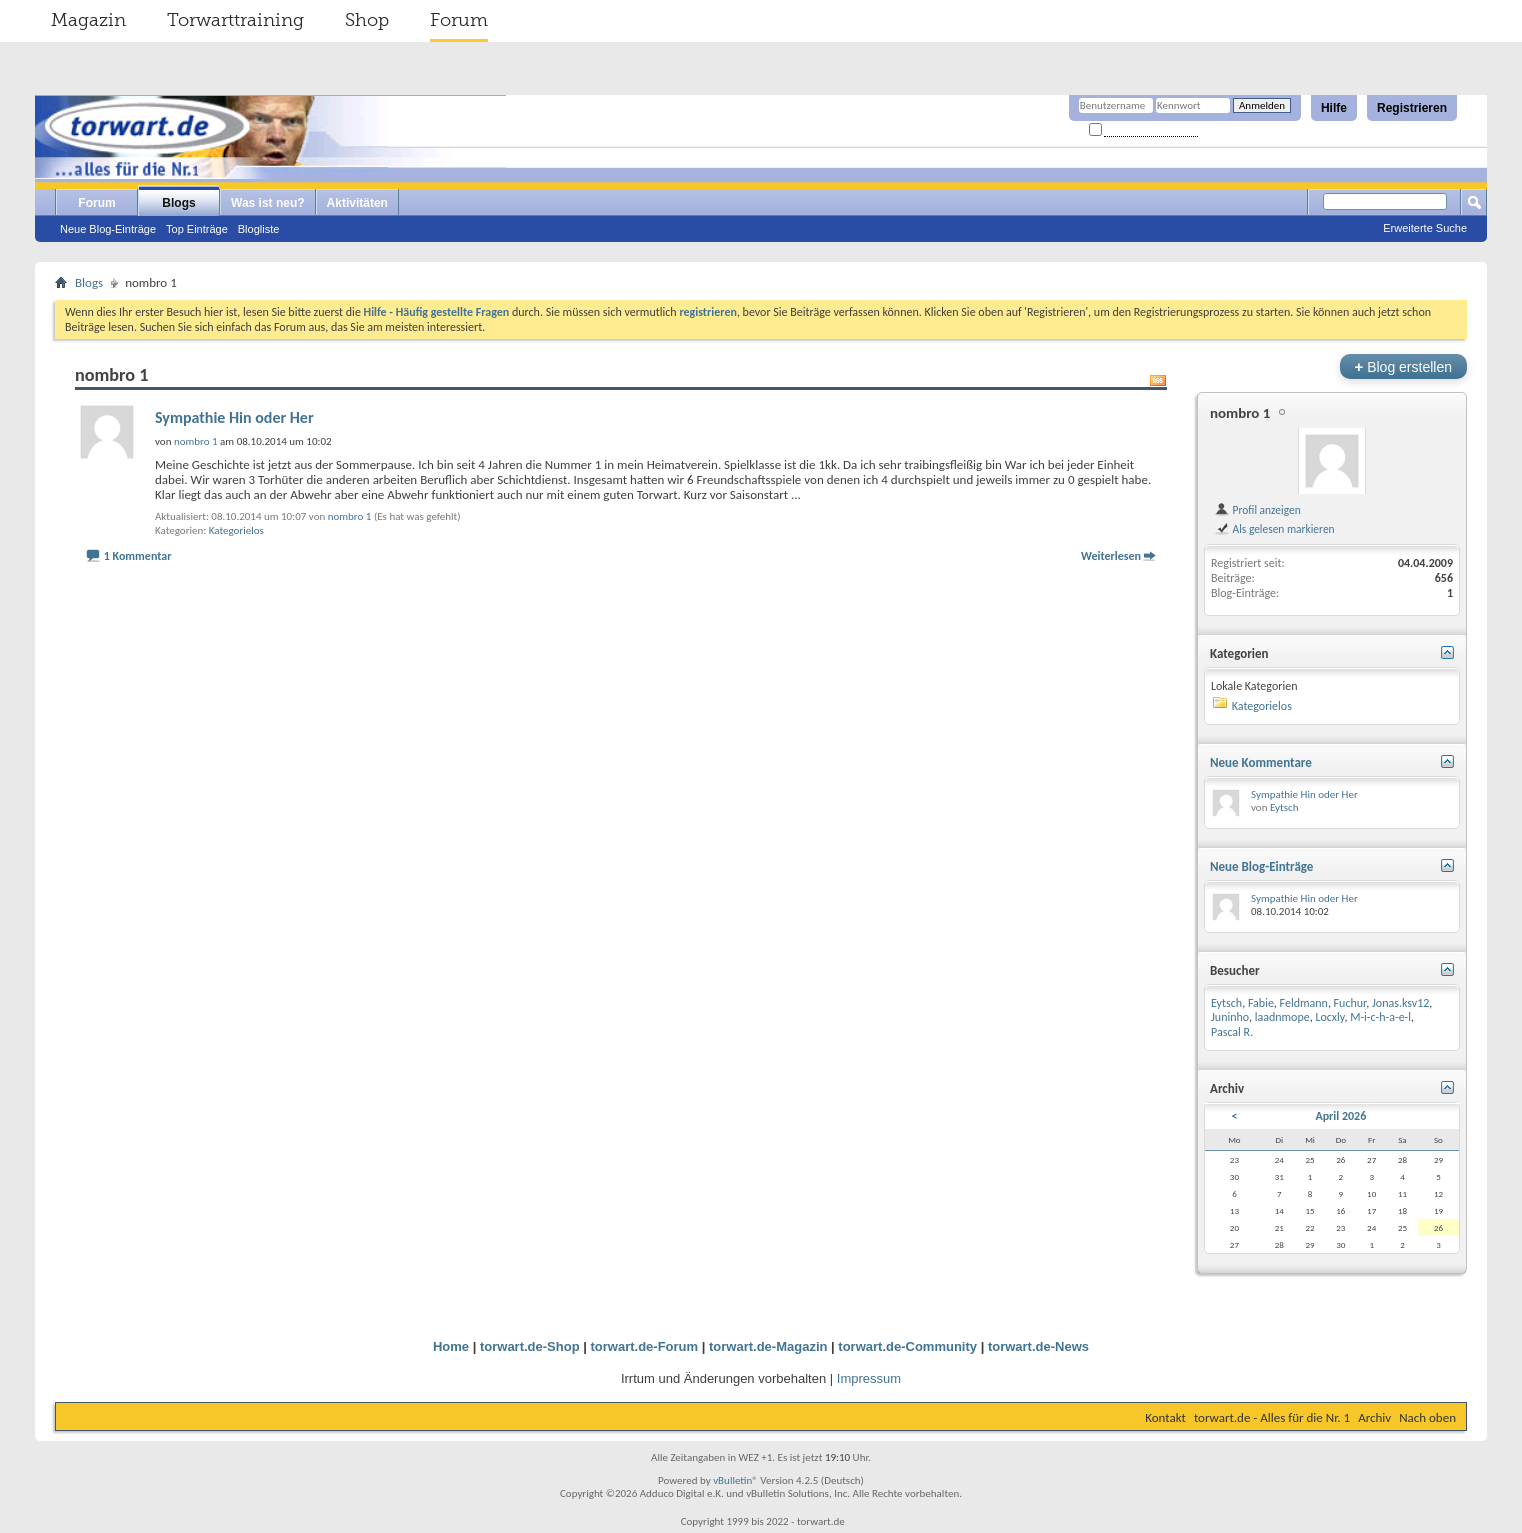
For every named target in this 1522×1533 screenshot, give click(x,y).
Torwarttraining (235, 20)
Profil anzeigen (1257, 510)
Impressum (869, 1378)
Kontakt (1165, 1417)
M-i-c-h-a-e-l (1380, 1017)
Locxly (1329, 1017)
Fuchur (1350, 1003)
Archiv (1374, 1417)
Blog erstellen (1403, 366)
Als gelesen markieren (1274, 529)
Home (451, 1346)
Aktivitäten (357, 203)
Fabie (1261, 1003)
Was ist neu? (268, 203)
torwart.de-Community (907, 1346)
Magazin (88, 20)
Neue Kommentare (1261, 762)
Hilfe (1334, 108)
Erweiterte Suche (1425, 228)
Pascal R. (1232, 1032)
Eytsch (1284, 807)
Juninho (1230, 1017)
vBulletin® (735, 1480)
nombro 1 (350, 516)
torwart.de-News (1038, 1346)
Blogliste (259, 229)
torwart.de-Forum (645, 1346)
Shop (367, 20)
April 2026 (1340, 1116)
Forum (459, 20)
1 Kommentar (138, 556)
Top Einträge (197, 229)
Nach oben (1427, 1417)
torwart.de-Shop (530, 1346)
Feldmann (1304, 1003)
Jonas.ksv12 (1400, 1003)
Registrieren (1412, 108)
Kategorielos (236, 530)
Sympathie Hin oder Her (234, 417)
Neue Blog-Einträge (108, 229)
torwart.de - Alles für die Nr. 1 (1272, 1417)
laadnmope (1282, 1017)
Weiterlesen (1111, 556)
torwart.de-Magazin (768, 1346)
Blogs (178, 203)
